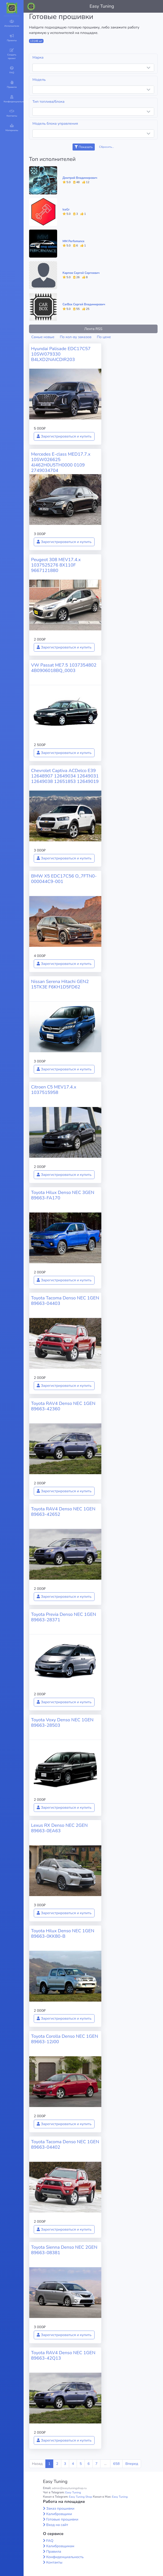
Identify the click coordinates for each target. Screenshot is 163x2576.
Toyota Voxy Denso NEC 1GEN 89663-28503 (62, 1722)
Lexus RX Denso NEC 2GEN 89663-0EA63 (59, 1828)
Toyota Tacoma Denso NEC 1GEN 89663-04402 (65, 2144)
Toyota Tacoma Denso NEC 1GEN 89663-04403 (65, 1300)
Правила (53, 2551)
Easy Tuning (102, 6)
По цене (104, 337)
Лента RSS (93, 328)
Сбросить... (106, 147)
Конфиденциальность (65, 2556)
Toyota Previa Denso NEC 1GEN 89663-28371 (63, 1617)
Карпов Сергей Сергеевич (81, 273)
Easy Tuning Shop (80, 2497)
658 (116, 2463)
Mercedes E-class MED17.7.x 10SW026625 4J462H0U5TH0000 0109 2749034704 (60, 462)
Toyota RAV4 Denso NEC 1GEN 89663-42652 (63, 1511)
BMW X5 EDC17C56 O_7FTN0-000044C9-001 (64, 879)
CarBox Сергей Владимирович (84, 304)
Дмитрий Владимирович (80, 178)
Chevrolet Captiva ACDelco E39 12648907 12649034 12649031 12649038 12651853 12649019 (65, 776)
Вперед (131, 2463)
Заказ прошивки (60, 2508)
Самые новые (42, 337)
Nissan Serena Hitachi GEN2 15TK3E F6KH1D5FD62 (60, 984)
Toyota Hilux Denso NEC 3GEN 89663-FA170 (62, 1195)
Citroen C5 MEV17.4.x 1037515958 (53, 1089)
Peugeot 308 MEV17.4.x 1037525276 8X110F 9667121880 (56, 565)
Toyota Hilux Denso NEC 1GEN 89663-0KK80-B (62, 1933)
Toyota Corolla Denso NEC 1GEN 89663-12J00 (64, 2039)
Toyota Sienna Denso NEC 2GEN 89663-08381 (64, 2250)
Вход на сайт (57, 2524)
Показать (83, 147)
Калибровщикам (60, 2546)
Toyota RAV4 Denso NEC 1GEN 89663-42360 (63, 1406)
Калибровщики (59, 2513)
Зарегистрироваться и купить (64, 436)
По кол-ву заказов (75, 337)
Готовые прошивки (62, 2519)
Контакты (54, 2562)
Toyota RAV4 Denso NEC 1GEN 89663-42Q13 (63, 2355)
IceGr (66, 210)
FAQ (50, 2540)
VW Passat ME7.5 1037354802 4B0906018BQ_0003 (63, 668)
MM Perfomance (73, 241)
